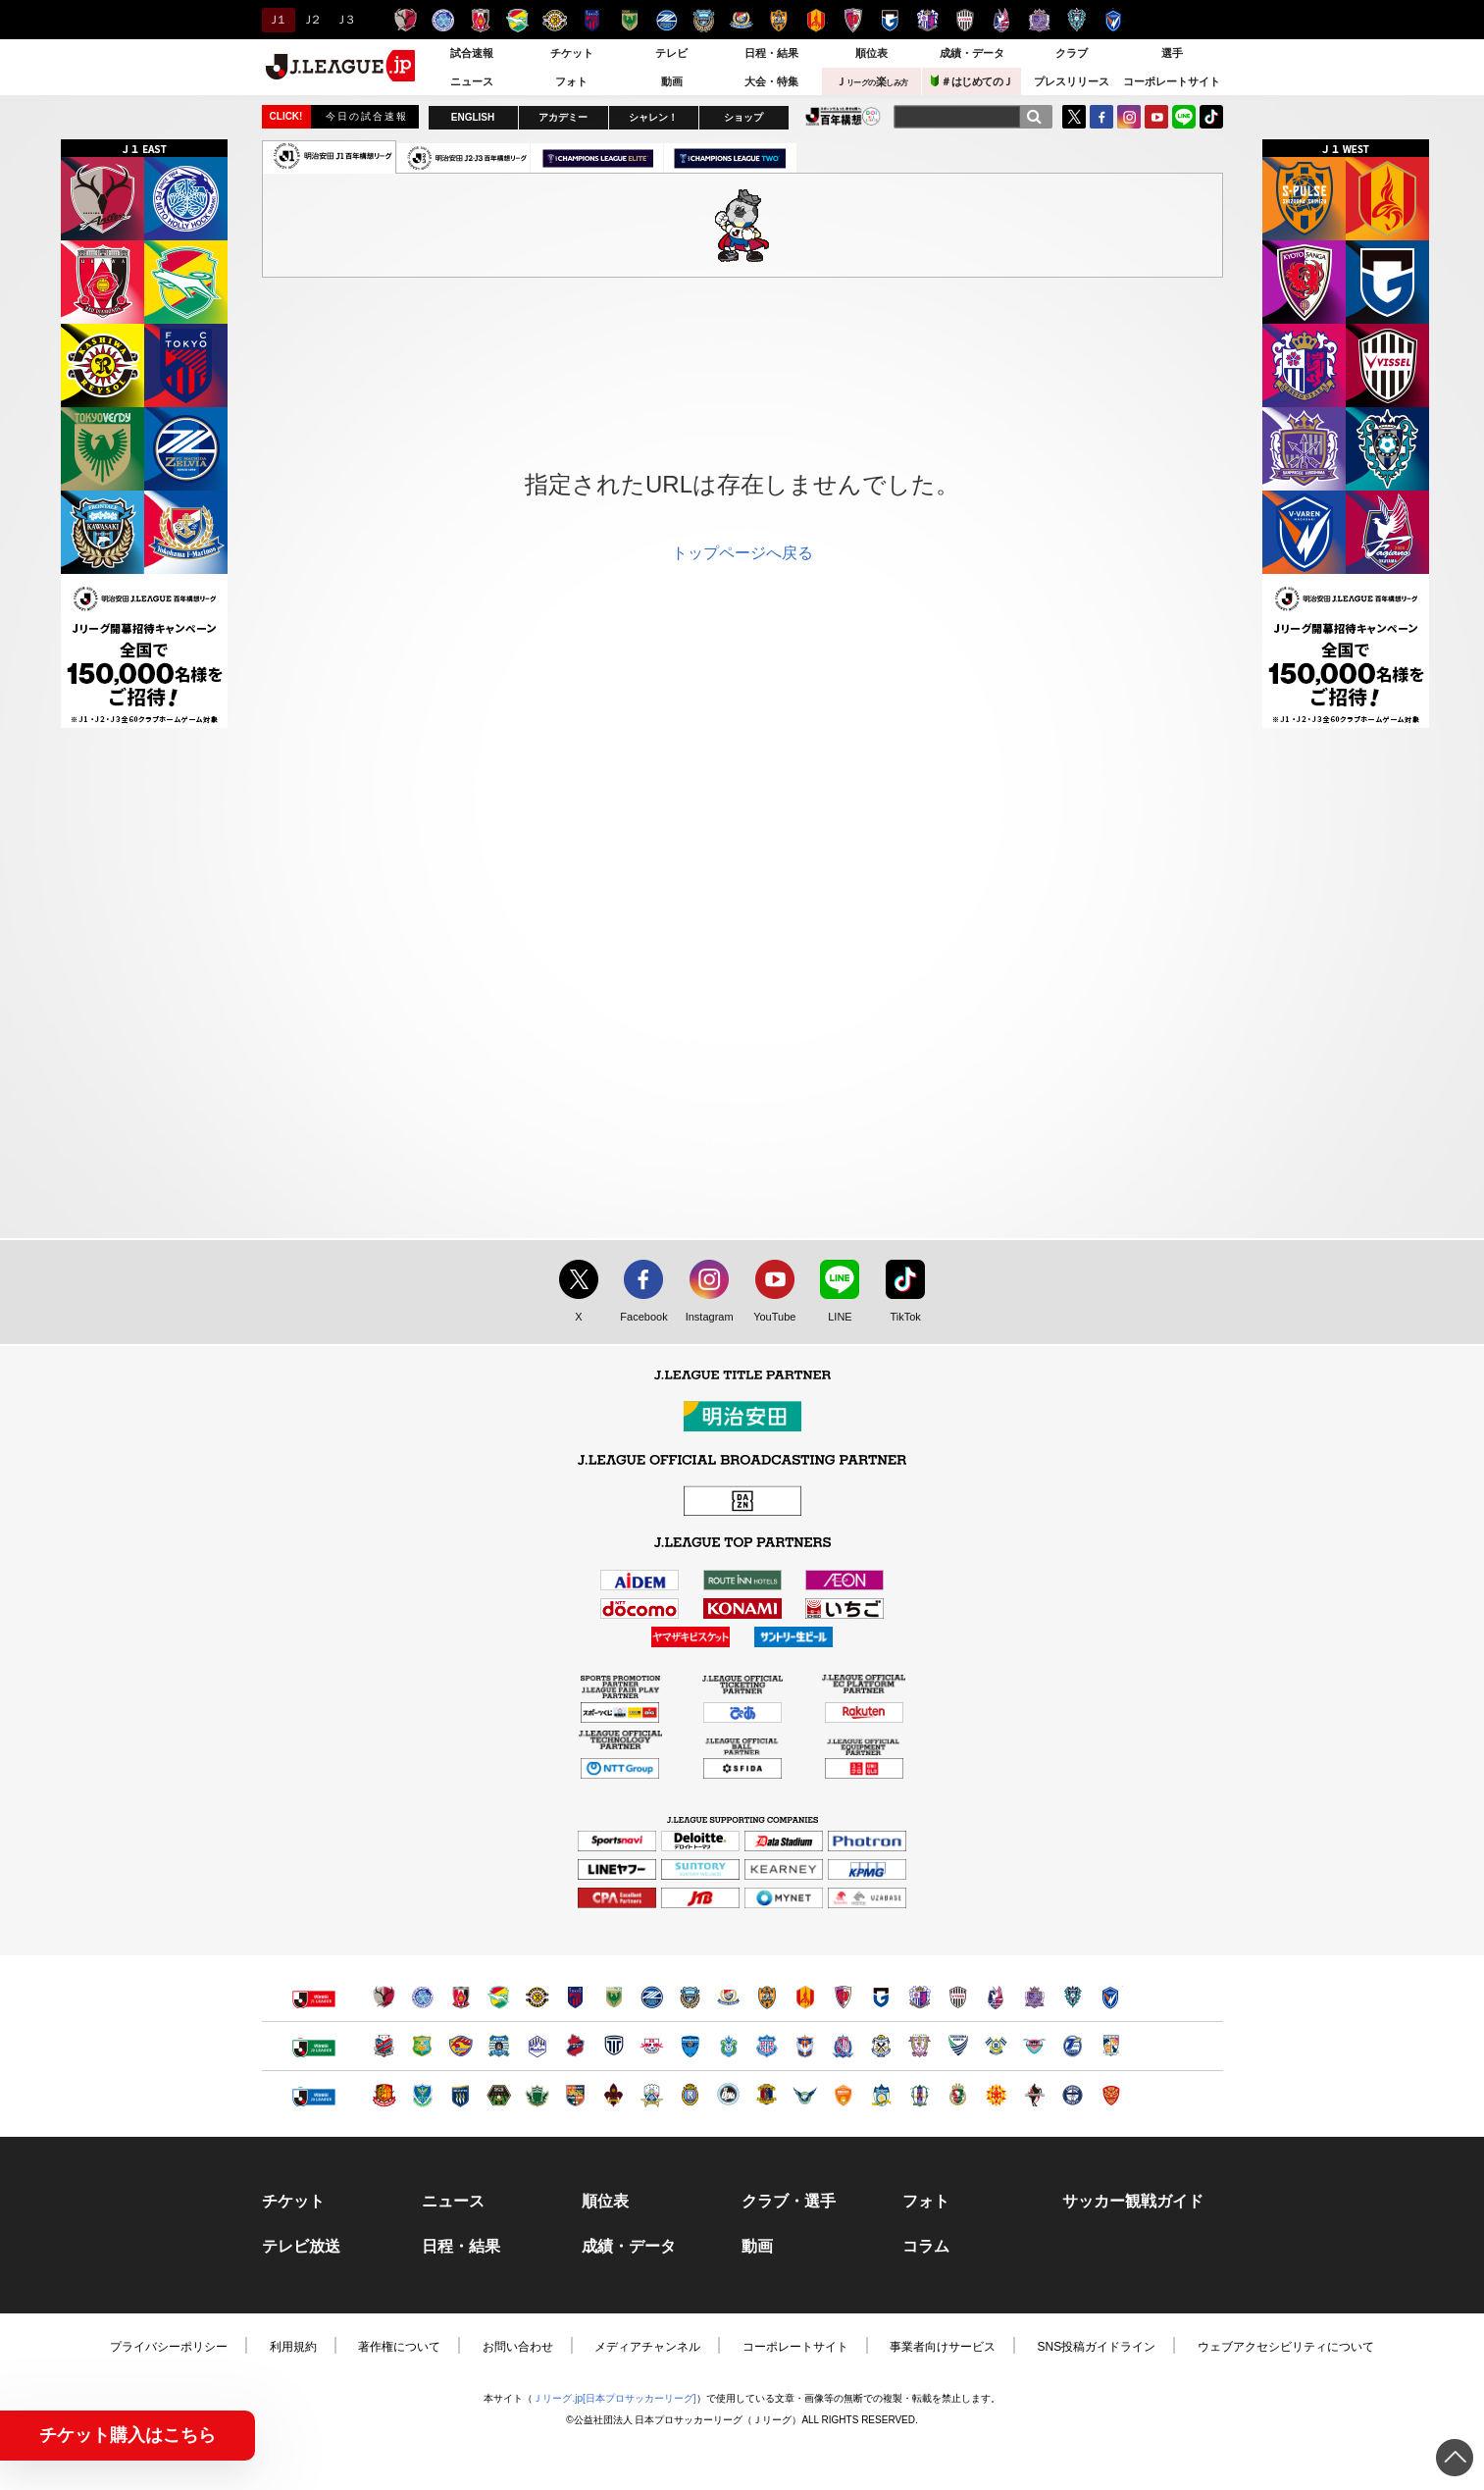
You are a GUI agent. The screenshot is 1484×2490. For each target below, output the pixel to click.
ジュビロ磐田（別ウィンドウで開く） (881, 2046)
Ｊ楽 (872, 81)
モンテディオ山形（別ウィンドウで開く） (537, 2046)
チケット (571, 53)
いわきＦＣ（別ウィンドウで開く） (575, 2046)
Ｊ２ (310, 19)
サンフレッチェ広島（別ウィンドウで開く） (1034, 1997)
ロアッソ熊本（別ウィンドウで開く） (1034, 2095)
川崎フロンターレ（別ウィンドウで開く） (690, 1997)
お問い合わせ (518, 2347)
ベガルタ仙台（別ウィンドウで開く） (460, 2046)
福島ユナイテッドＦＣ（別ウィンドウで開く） (384, 2095)
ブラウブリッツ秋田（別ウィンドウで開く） (498, 2046)
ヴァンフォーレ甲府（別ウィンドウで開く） (766, 2046)
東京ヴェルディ (629, 20)
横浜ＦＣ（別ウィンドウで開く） (690, 2046)
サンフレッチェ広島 (1039, 20)
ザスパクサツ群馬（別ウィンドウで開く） (460, 2095)
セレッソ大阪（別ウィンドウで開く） (919, 1997)
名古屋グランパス (815, 20)
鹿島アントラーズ (405, 20)
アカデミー (563, 117)
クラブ (1071, 53)
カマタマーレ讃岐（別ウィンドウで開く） (881, 2095)
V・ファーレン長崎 (1113, 20)
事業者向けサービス (943, 2347)
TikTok (1211, 117)
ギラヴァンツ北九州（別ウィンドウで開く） (996, 2095)
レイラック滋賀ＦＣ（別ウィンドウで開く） (690, 2095)
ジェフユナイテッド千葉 (517, 20)
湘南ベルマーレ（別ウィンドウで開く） (728, 2046)
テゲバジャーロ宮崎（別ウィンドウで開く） (1111, 2046)
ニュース (471, 81)
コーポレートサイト (1171, 81)
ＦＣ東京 (592, 20)
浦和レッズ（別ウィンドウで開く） (460, 1997)
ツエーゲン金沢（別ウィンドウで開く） (613, 2095)
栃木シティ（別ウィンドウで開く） (613, 2046)
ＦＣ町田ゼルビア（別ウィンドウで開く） (652, 1997)
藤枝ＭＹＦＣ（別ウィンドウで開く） (919, 2046)
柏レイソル (554, 20)
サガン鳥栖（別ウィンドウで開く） (1034, 2046)
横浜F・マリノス (741, 20)
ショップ (743, 117)
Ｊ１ (276, 19)
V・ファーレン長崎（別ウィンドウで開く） (1111, 1997)
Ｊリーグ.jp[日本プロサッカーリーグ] (614, 2398)
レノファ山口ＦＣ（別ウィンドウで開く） (843, 2095)
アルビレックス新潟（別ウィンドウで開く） (805, 2046)
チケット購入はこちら (127, 2435)
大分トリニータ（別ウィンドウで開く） (1072, 2046)
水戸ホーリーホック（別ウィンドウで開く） (422, 1997)
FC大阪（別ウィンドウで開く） (728, 2095)
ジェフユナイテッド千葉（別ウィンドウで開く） (498, 1997)
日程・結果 (771, 53)
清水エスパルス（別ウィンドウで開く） (766, 1997)
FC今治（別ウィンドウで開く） (996, 2046)
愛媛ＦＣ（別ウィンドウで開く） (919, 2095)
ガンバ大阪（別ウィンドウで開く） (881, 1997)
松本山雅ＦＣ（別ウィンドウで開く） (537, 2095)
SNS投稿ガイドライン (1097, 2347)
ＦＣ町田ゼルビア (666, 20)
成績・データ (972, 53)
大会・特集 (771, 81)
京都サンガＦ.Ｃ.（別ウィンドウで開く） (843, 1997)
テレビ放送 (301, 2247)
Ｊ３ (343, 19)
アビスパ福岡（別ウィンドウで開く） (1072, 1997)
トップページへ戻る (742, 553)
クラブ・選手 (789, 2201)
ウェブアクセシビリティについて (1286, 2347)
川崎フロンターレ (703, 20)
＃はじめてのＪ (972, 81)
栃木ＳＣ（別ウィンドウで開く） (422, 2095)
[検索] (1034, 117)
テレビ (671, 53)
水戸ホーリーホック (443, 20)
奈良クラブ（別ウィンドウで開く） (766, 2095)
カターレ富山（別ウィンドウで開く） (843, 2046)
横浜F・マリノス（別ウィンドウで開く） (728, 1997)
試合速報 (471, 53)
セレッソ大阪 (927, 20)
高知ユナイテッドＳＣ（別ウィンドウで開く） (958, 2095)
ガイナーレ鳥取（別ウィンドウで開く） (805, 2095)
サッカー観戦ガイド (1132, 2201)
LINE (1184, 117)
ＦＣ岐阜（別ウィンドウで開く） (652, 2095)
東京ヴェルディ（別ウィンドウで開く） (613, 1997)
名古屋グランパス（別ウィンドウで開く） (805, 1997)
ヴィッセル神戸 (964, 20)
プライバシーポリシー (169, 2347)
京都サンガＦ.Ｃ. (853, 20)
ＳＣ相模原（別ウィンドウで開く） (498, 2095)
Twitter (1074, 117)
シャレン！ (653, 117)
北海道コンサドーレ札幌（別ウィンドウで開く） (384, 2046)
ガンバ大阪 (890, 20)
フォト (571, 81)
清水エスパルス (778, 20)
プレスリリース (1071, 81)
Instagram (1129, 117)
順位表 (871, 53)
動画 (672, 81)
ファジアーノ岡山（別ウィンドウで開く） (996, 1997)
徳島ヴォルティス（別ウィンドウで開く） (958, 2046)
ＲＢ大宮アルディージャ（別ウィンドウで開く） (652, 2046)
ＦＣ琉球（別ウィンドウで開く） (1111, 2095)
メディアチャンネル (647, 2347)
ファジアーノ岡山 (1002, 20)
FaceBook (1101, 117)
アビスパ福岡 (1076, 20)
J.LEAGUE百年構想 (843, 116)
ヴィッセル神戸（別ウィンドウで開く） (958, 1997)
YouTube (1156, 117)
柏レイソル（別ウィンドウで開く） (537, 1997)
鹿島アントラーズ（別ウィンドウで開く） (384, 1997)
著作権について (399, 2347)
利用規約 (293, 2347)
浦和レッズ (480, 20)
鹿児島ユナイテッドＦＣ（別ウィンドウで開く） (1072, 2095)
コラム (925, 2247)
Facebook (639, 1317)
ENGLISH (472, 117)
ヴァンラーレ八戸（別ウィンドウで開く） (422, 2046)
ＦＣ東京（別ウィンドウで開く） (575, 1997)
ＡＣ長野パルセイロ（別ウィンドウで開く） (575, 2095)
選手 (1172, 53)
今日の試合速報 (367, 116)
